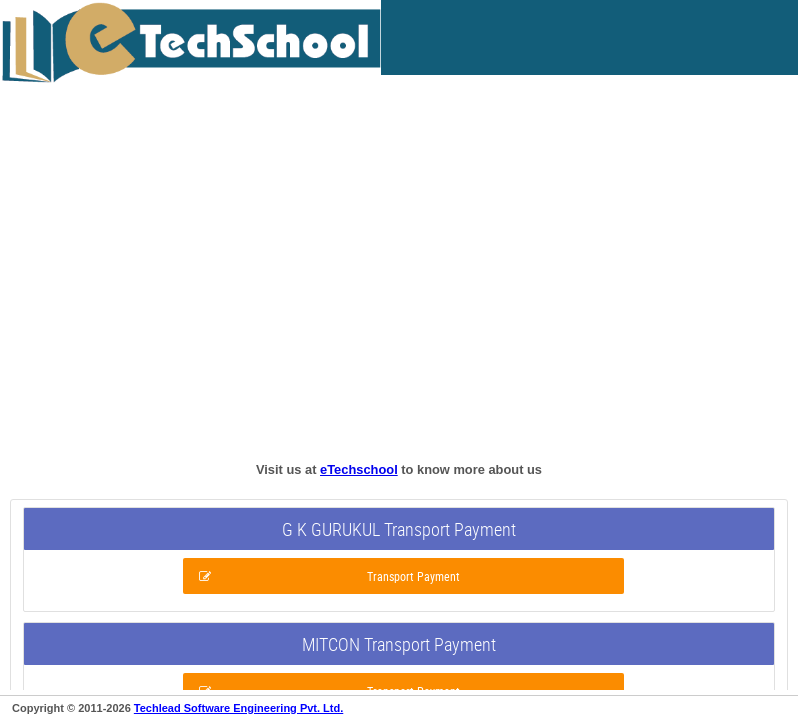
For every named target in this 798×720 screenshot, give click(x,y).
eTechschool (359, 469)
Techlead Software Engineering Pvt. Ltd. (238, 708)
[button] (404, 576)
